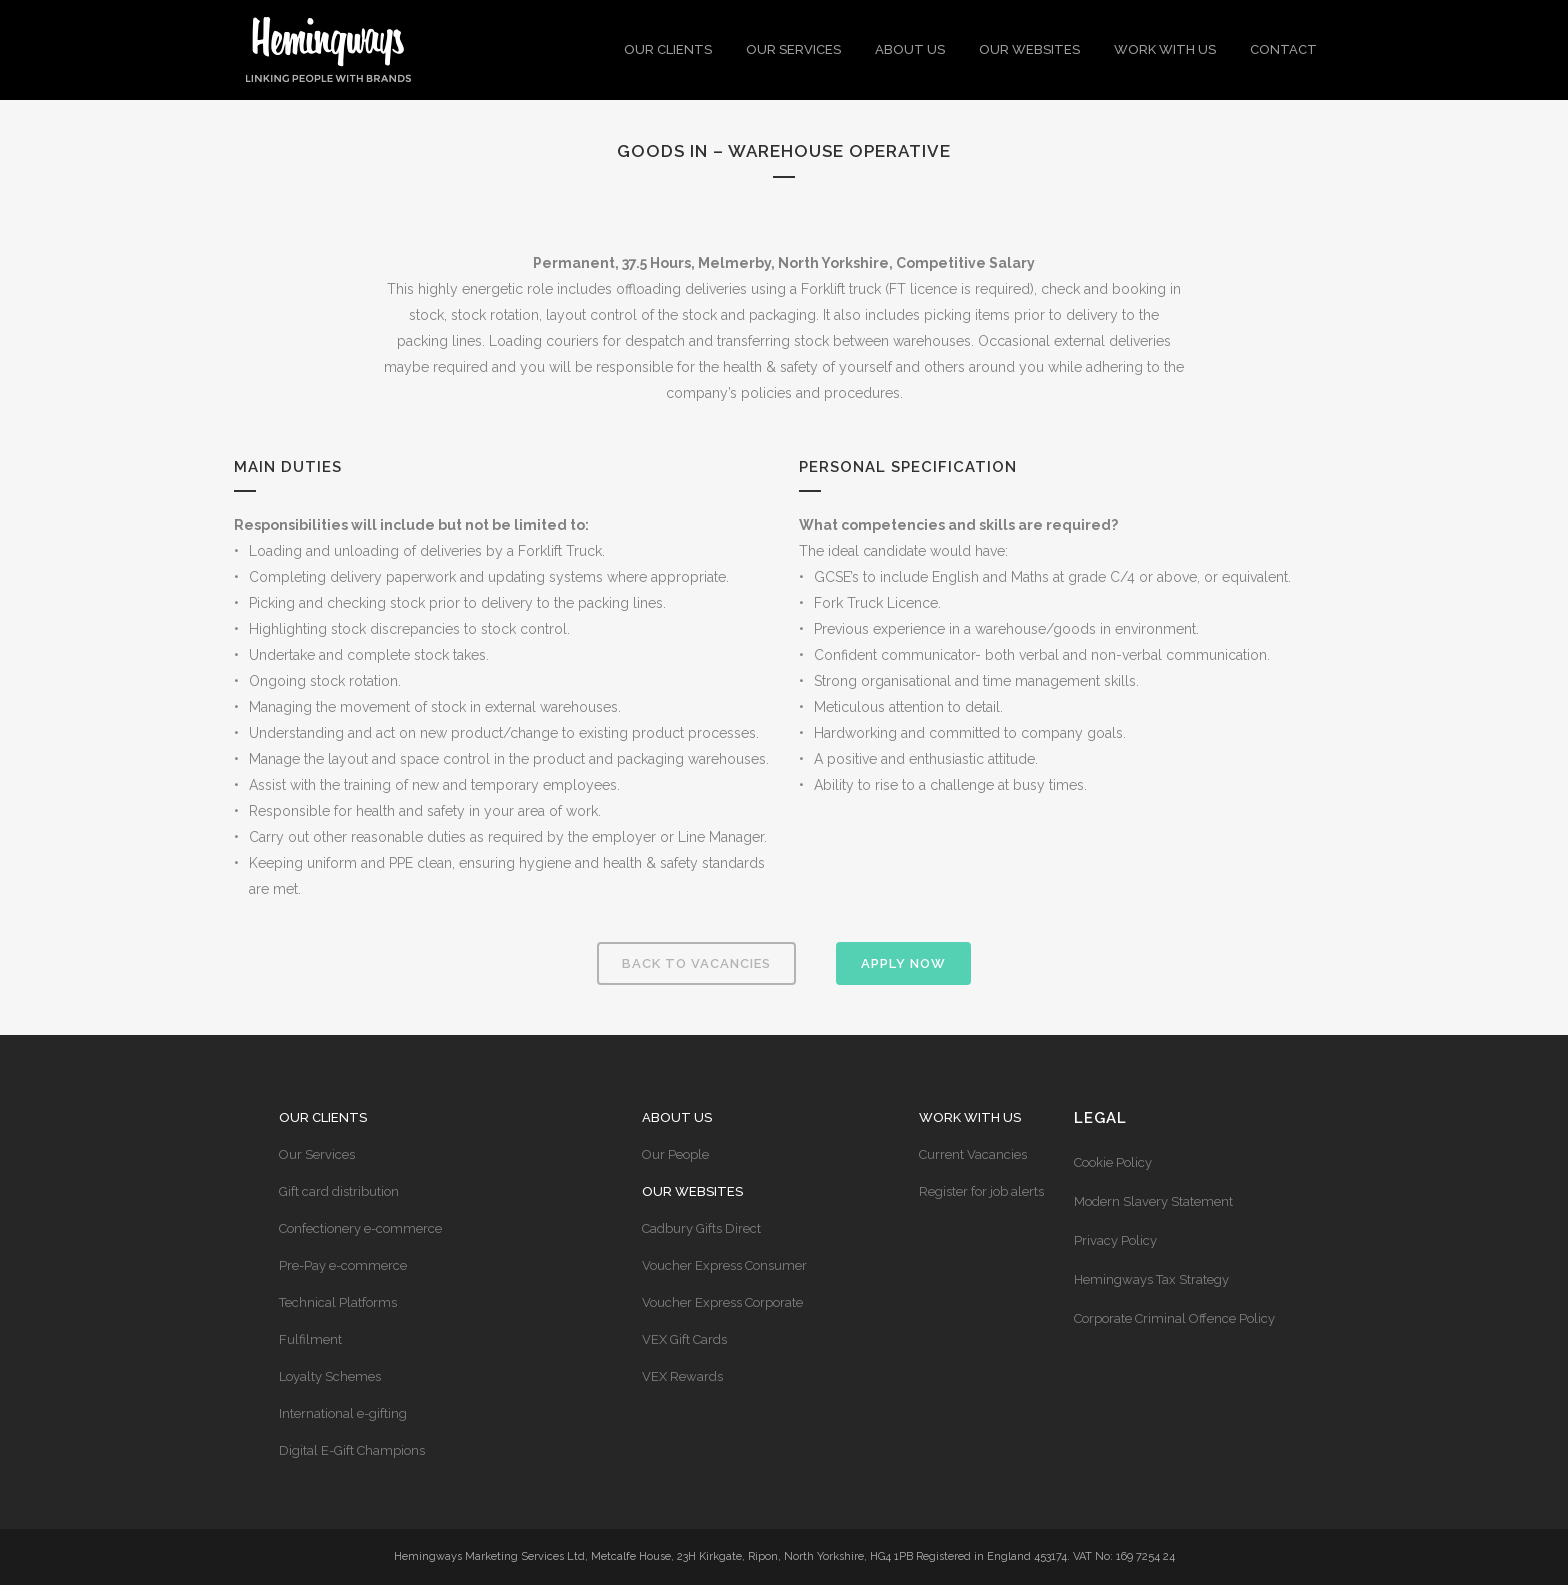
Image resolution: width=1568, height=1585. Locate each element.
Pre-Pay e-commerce (343, 1265)
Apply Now (903, 963)
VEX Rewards (682, 1376)
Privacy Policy (1115, 1240)
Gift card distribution (339, 1191)
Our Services (317, 1154)
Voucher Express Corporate (722, 1302)
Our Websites (692, 1191)
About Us (677, 1117)
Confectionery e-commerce (360, 1228)
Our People (675, 1154)
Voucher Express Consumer (724, 1265)
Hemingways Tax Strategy (1151, 1279)
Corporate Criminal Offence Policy (1174, 1318)
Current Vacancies (973, 1154)
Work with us (970, 1117)
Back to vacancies (696, 963)
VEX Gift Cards (684, 1339)
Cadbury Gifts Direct (701, 1228)
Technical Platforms (338, 1302)
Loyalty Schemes (330, 1376)
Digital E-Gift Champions (352, 1450)
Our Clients (323, 1117)
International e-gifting (343, 1413)
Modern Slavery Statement (1153, 1201)
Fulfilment (310, 1339)
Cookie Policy (1113, 1162)
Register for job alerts (981, 1191)
